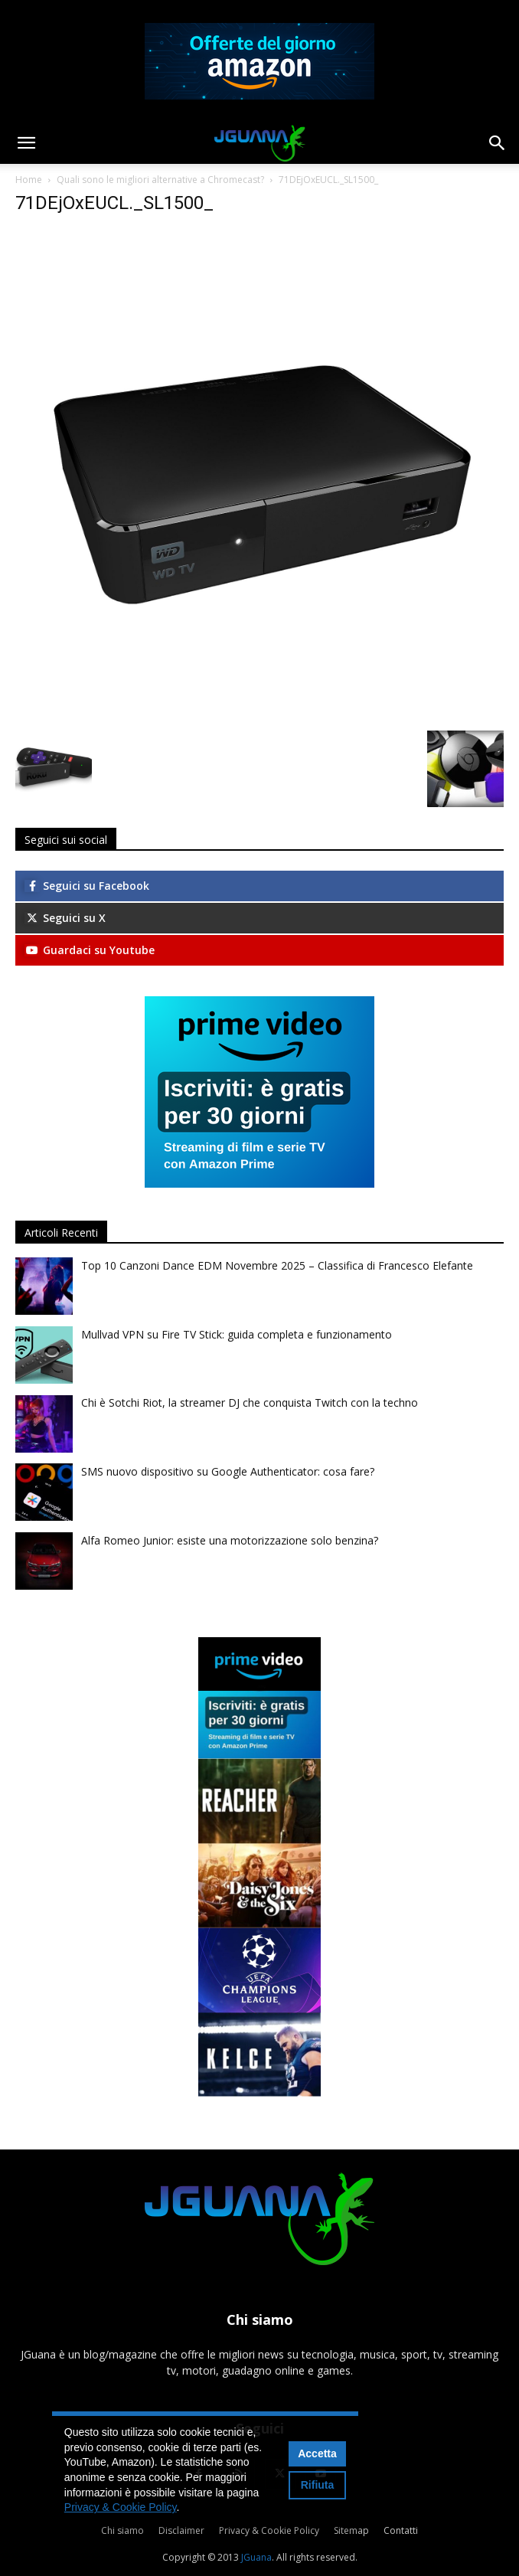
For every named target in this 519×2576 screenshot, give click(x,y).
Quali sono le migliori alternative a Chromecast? (160, 179)
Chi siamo (122, 2530)
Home (28, 179)
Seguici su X (65, 917)
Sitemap (351, 2530)
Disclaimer (181, 2530)
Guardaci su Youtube (89, 950)
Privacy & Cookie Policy (269, 2530)
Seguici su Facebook (86, 885)
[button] (26, 143)
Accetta (317, 2453)
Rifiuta (318, 2485)
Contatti (401, 2530)
